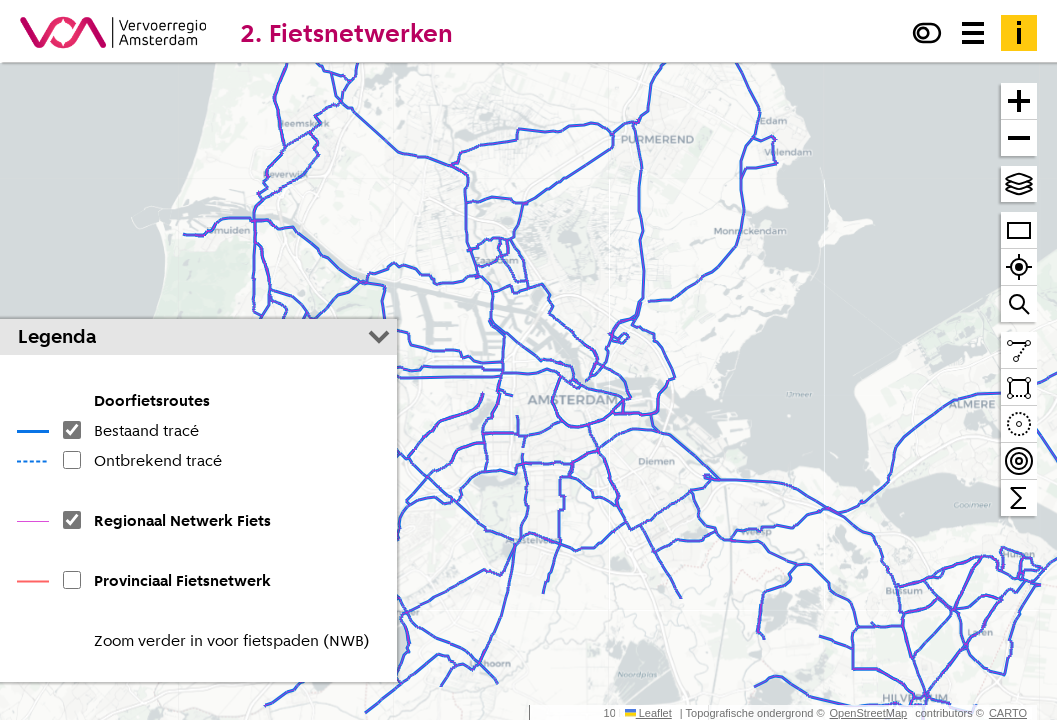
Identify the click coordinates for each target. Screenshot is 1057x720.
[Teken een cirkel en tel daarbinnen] (1019, 424)
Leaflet (648, 713)
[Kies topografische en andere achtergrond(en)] (1019, 184)
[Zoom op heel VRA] (1019, 230)
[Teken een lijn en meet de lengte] (1019, 350)
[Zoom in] (1019, 101)
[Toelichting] (1019, 33)
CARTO (1008, 713)
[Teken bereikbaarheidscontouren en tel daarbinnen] (1019, 461)
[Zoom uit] (1019, 138)
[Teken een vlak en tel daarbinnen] (1019, 387)
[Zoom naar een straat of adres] (1019, 304)
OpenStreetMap (869, 713)
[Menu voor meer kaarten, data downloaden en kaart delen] (973, 33)
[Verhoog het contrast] (927, 33)
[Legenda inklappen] (379, 337)
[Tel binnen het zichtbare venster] (1019, 498)
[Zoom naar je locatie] (1019, 267)
